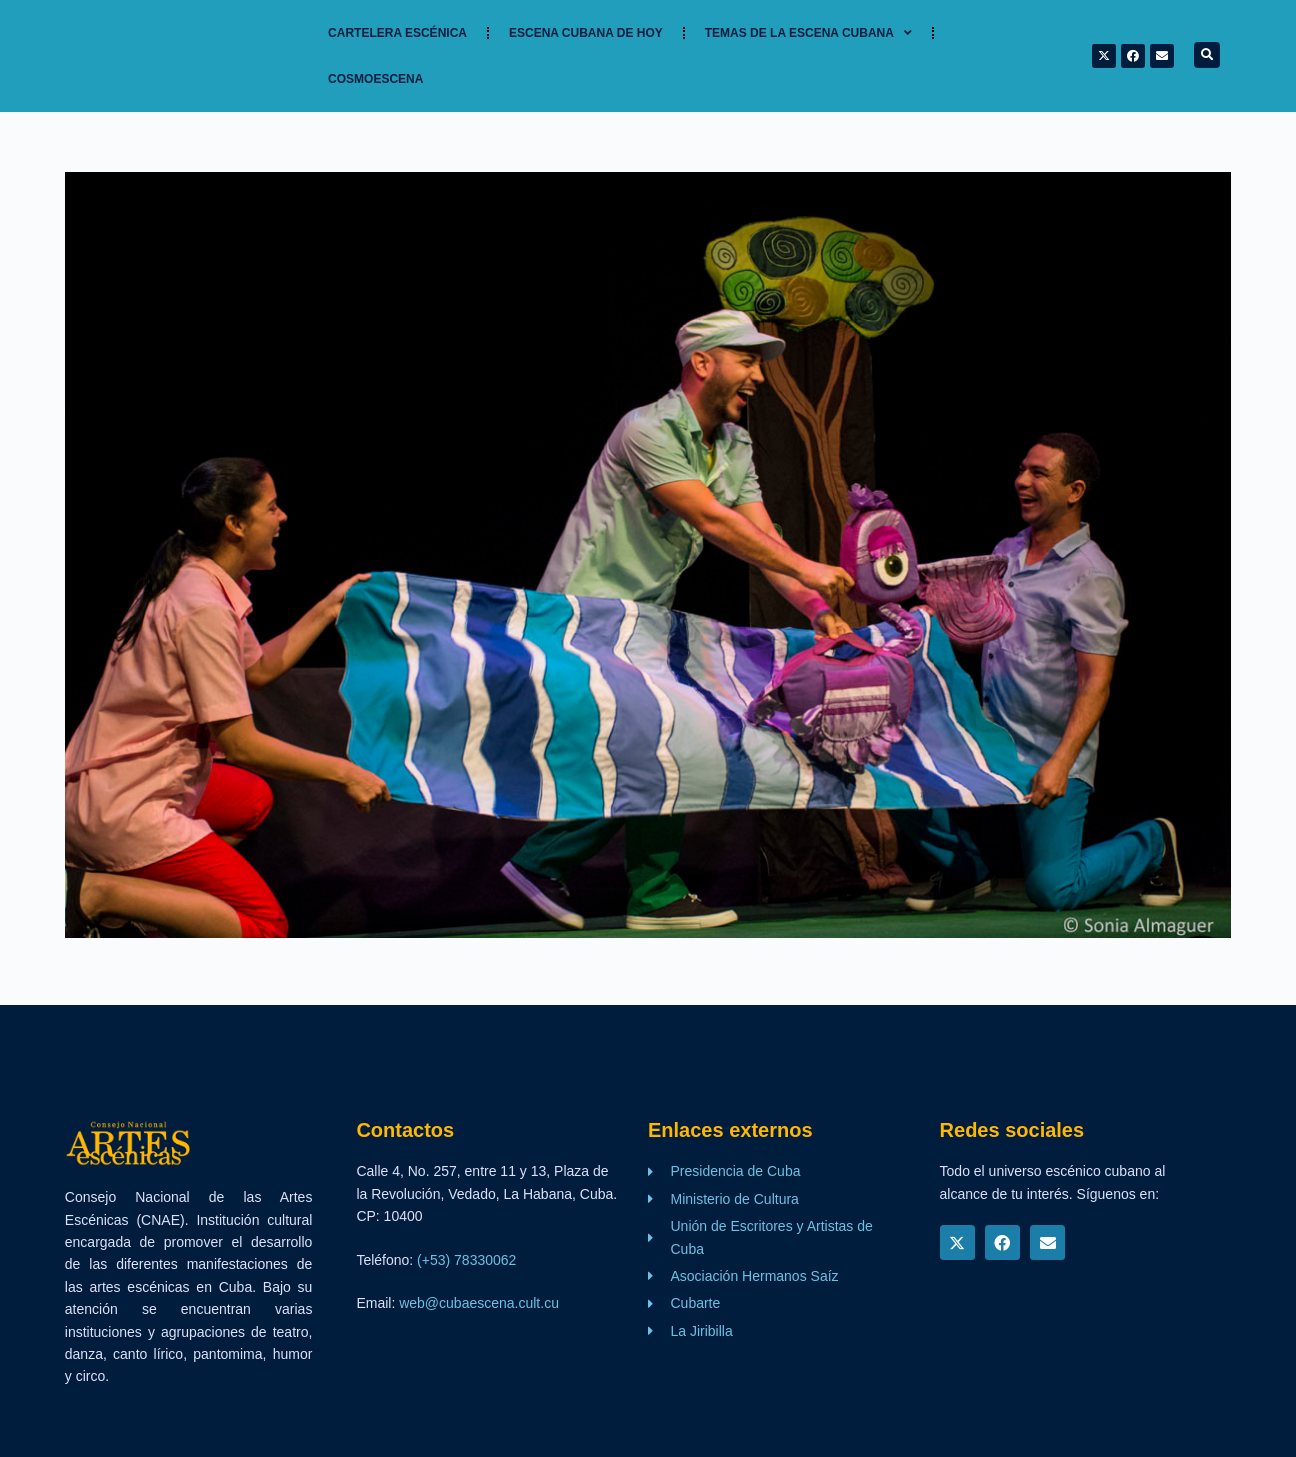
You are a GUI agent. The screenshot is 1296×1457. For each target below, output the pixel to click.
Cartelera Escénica (397, 33)
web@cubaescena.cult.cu (479, 1303)
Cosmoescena (375, 79)
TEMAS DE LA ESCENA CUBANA (808, 33)
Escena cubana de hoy (586, 33)
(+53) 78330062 (466, 1260)
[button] (1207, 55)
